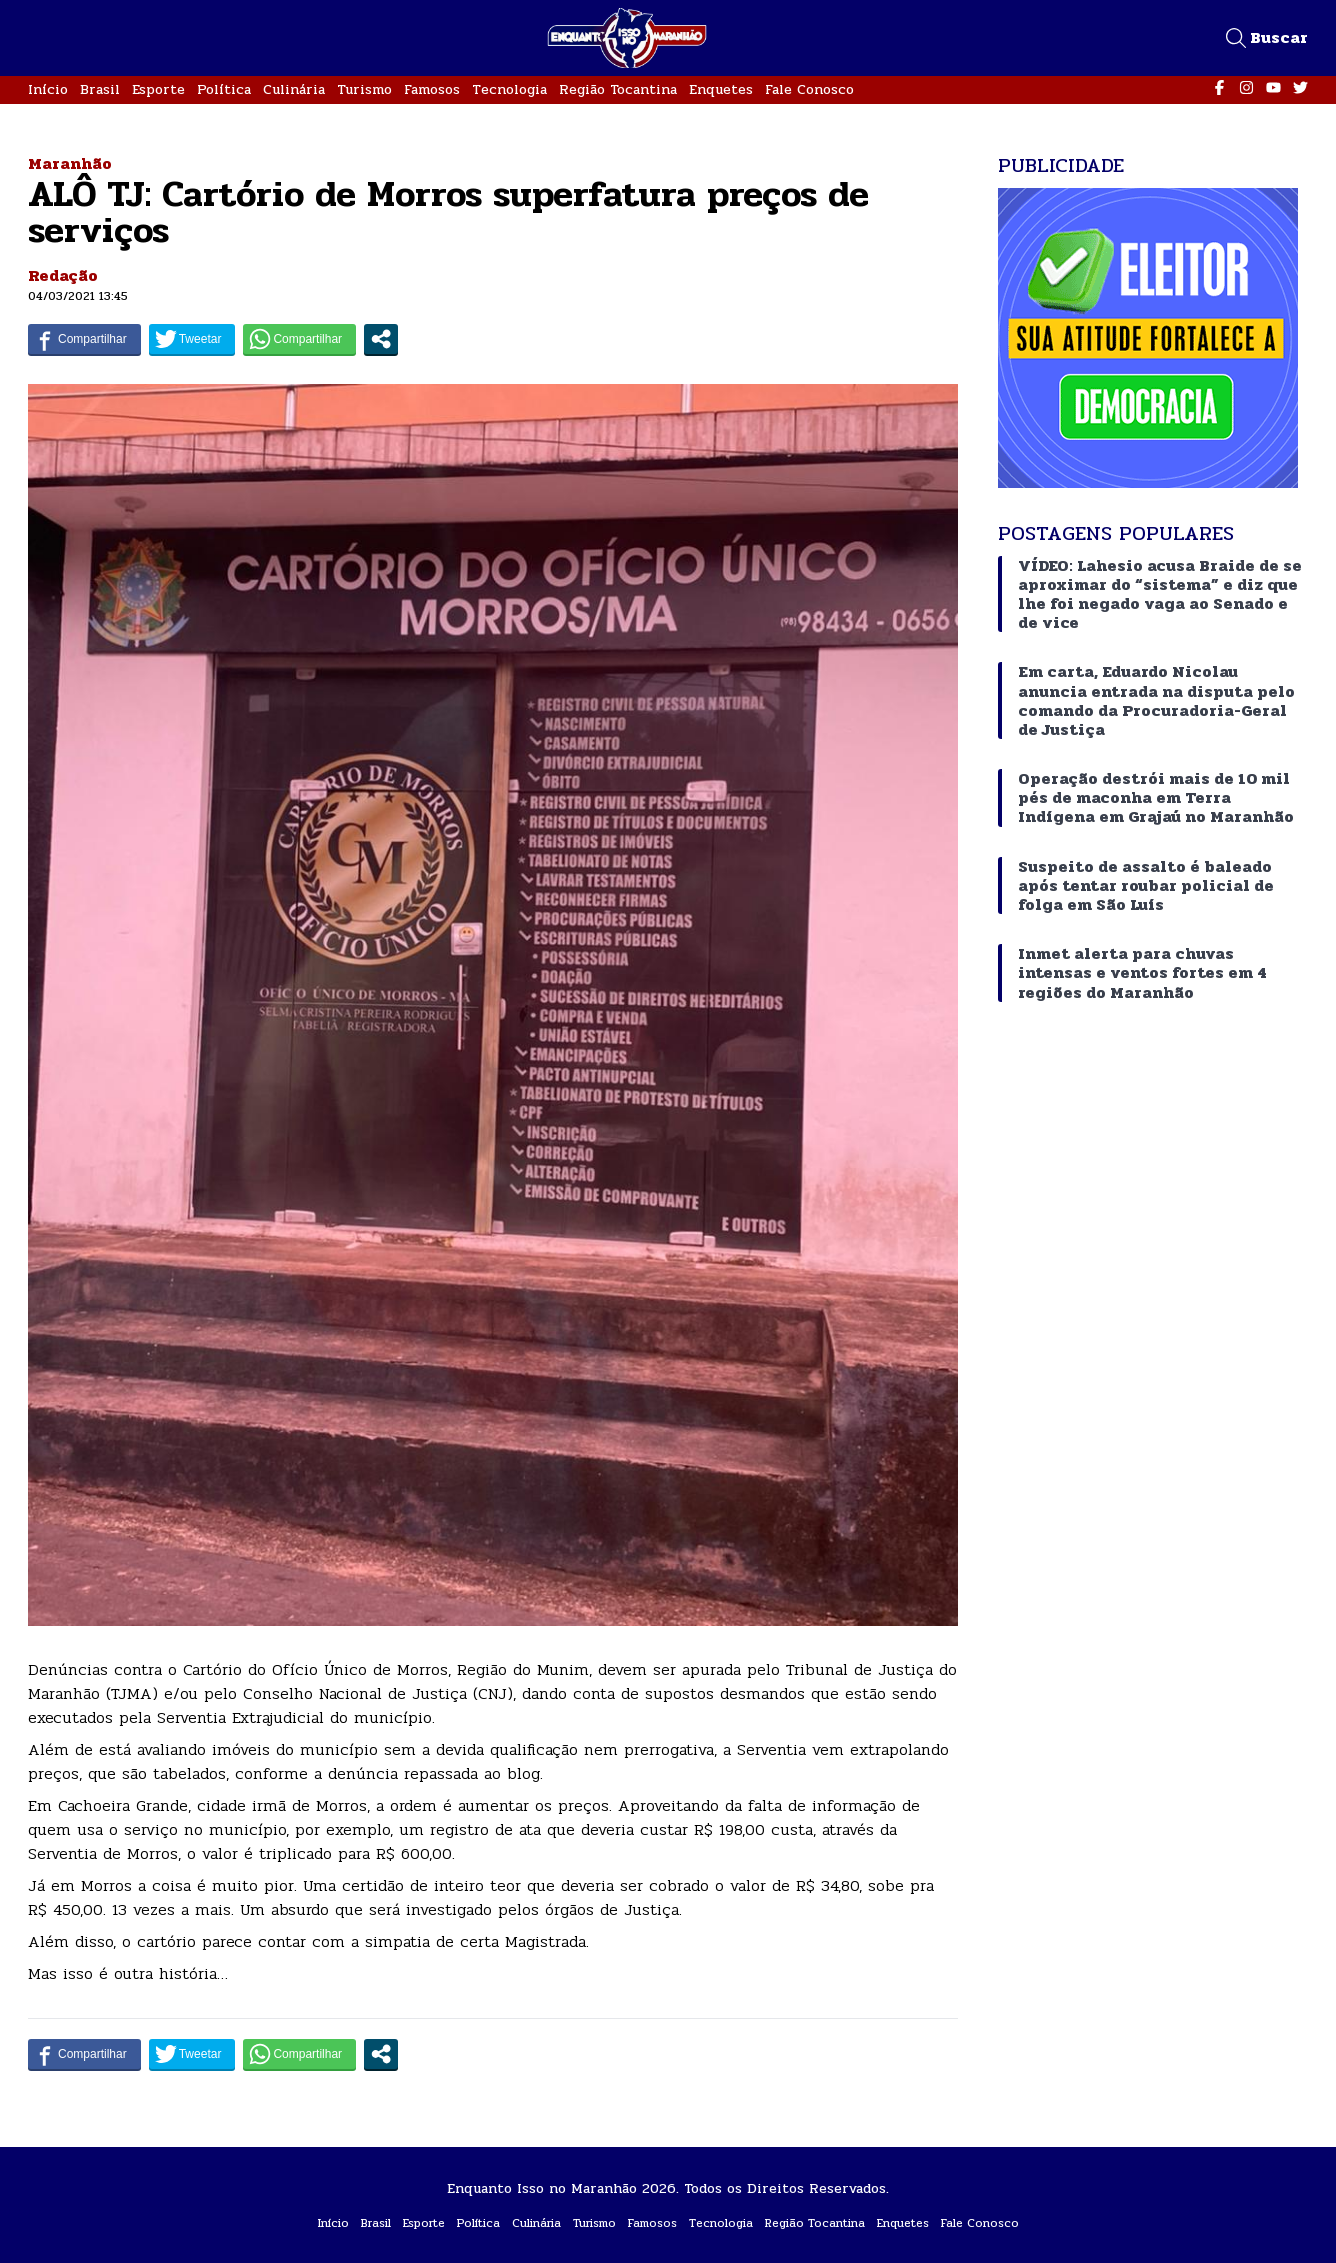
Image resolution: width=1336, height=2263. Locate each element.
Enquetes (721, 89)
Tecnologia (509, 89)
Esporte (158, 89)
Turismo (364, 89)
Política (224, 89)
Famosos (432, 89)
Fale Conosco (809, 89)
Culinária (294, 89)
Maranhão (70, 163)
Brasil (100, 89)
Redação (63, 275)
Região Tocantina (618, 89)
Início (48, 89)
